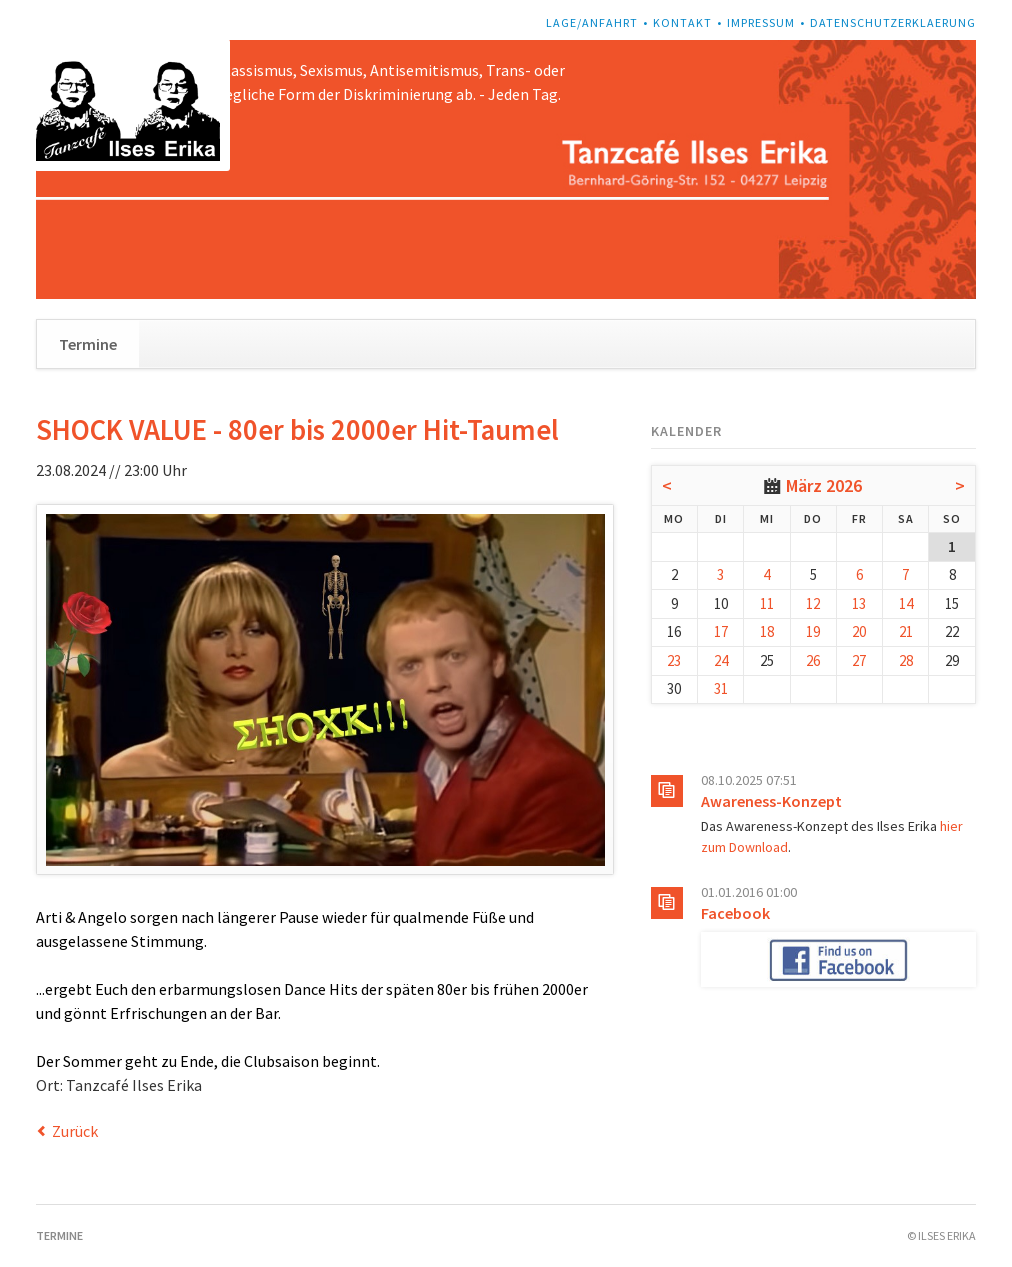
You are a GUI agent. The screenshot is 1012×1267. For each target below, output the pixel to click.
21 (906, 631)
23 (674, 660)
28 (906, 660)
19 (813, 631)
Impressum (761, 22)
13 (859, 603)
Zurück (75, 1131)
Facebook (735, 913)
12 (813, 603)
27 (859, 660)
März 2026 (824, 485)
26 (813, 660)
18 (767, 631)
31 (721, 688)
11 (767, 603)
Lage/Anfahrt (592, 22)
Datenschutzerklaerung (893, 22)
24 (721, 660)
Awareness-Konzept (771, 801)
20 (859, 631)
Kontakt (682, 22)
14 (906, 603)
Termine (88, 344)
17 (721, 631)
